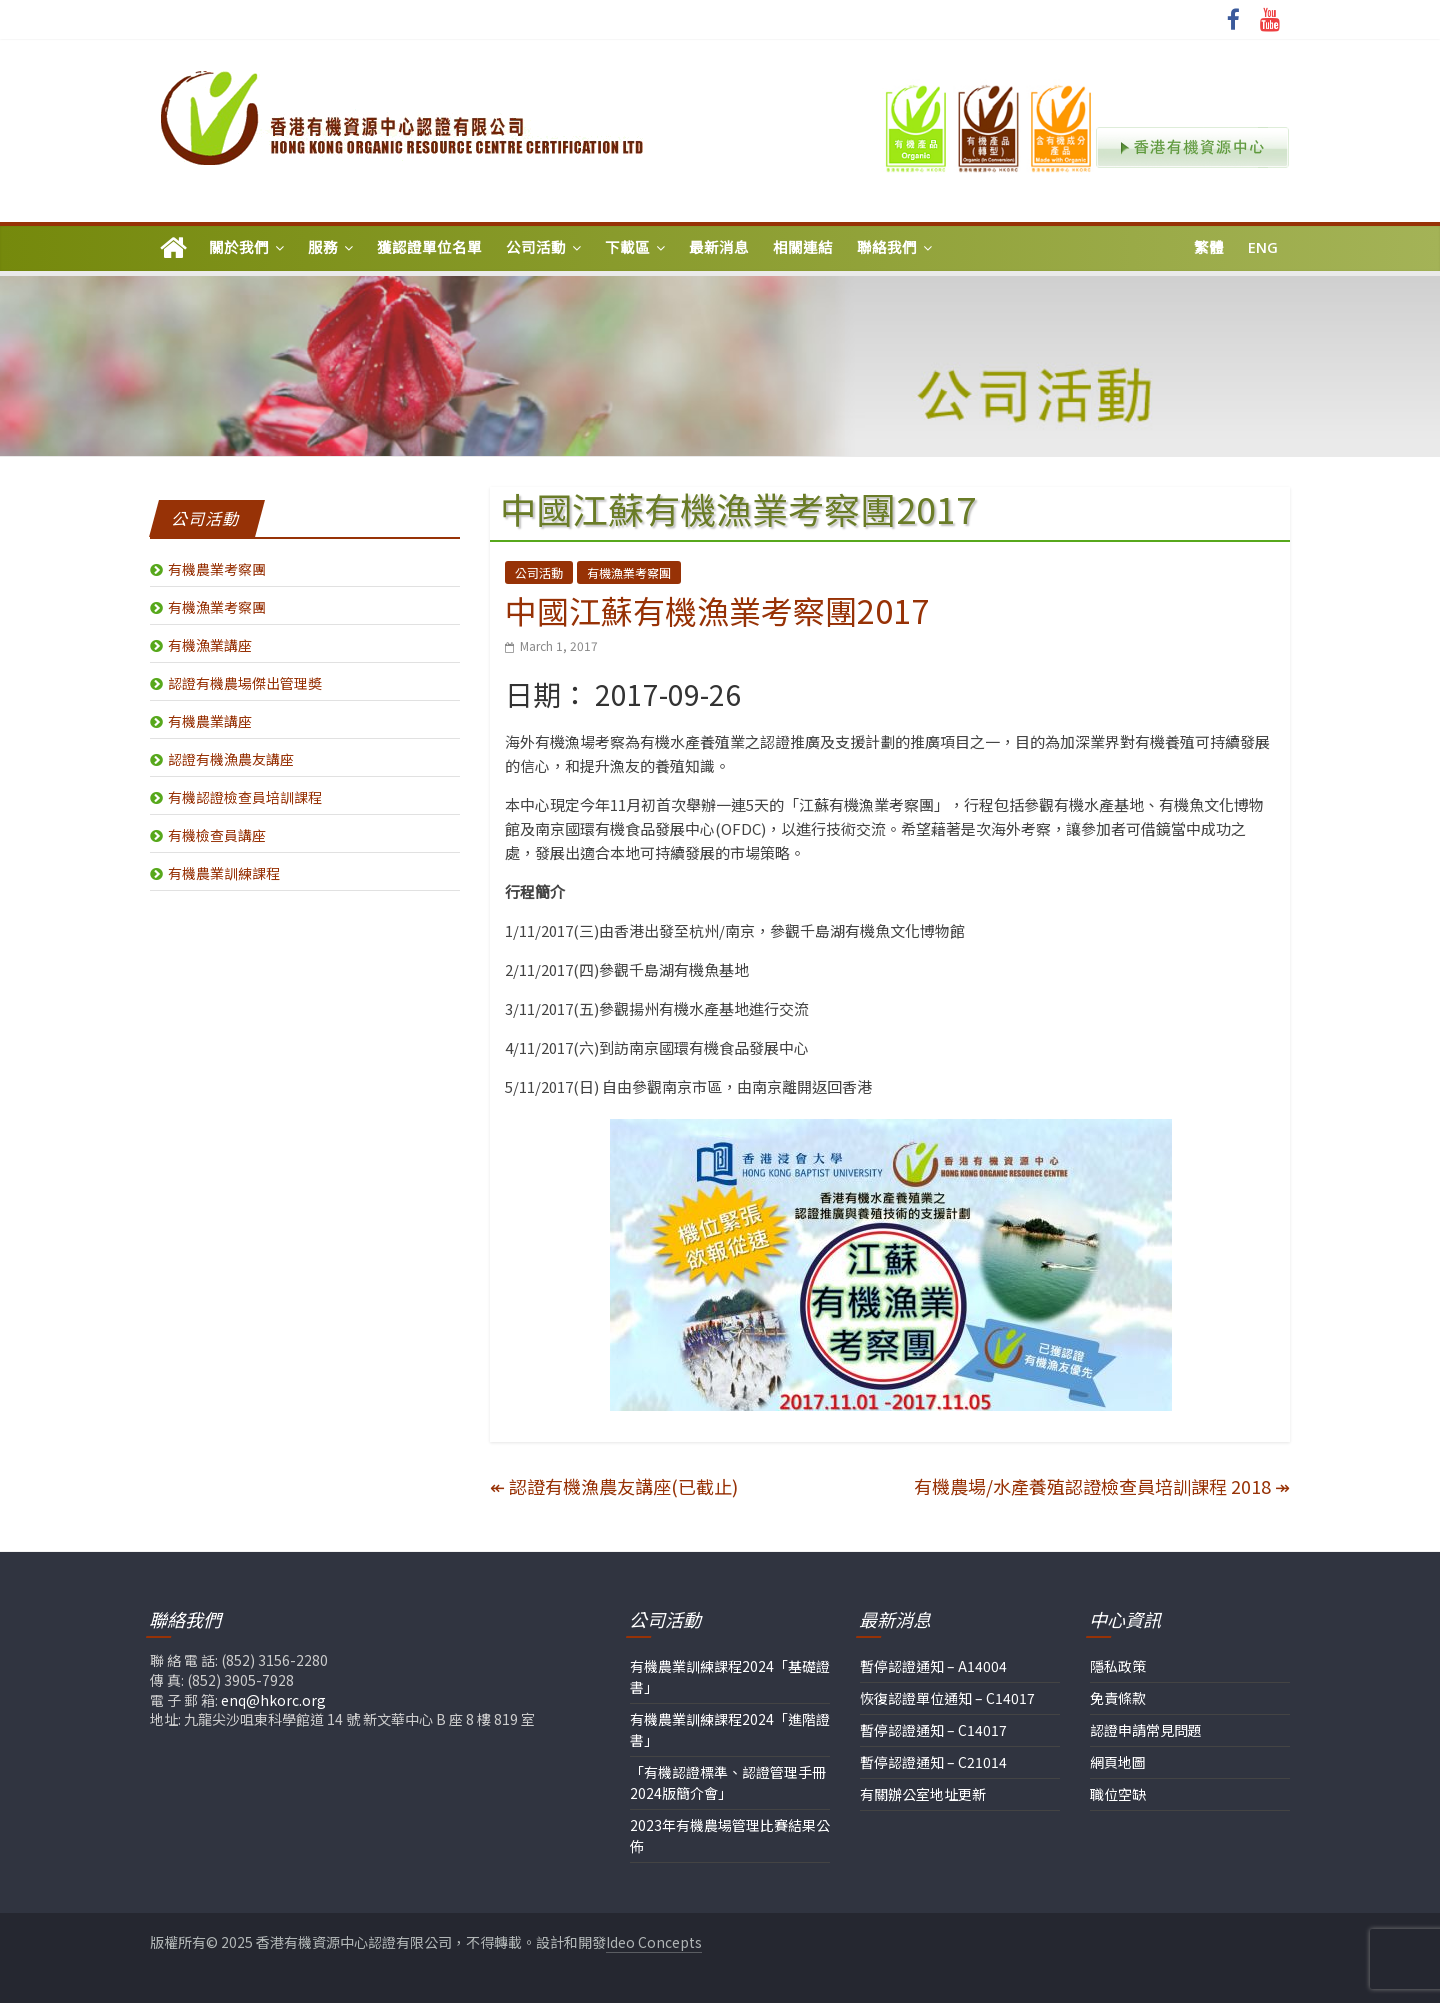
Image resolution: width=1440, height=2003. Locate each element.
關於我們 (239, 247)
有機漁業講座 (210, 645)
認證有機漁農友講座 (231, 759)
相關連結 (803, 247)
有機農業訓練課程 (224, 873)
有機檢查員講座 (217, 835)
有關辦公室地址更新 (923, 1794)
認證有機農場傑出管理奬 (245, 683)
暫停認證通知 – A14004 (933, 1666)
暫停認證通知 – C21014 (933, 1762)
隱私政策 (1118, 1666)
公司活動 (536, 247)
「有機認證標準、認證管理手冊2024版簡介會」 (728, 1782)
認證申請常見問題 (1146, 1730)
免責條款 (1118, 1698)
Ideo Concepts (654, 1942)
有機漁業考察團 (629, 572)
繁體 (1209, 247)
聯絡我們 (887, 247)
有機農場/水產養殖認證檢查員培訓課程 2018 (1102, 1486)
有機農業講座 (210, 721)
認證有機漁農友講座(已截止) (614, 1486)
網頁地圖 (1118, 1762)
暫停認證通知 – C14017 (933, 1730)
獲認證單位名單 (429, 247)
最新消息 (719, 247)
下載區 (627, 247)
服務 (323, 247)
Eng (1263, 247)
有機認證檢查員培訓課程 (245, 797)
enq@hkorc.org (273, 1700)
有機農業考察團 (217, 569)
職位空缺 (1118, 1794)
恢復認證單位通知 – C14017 (947, 1698)
